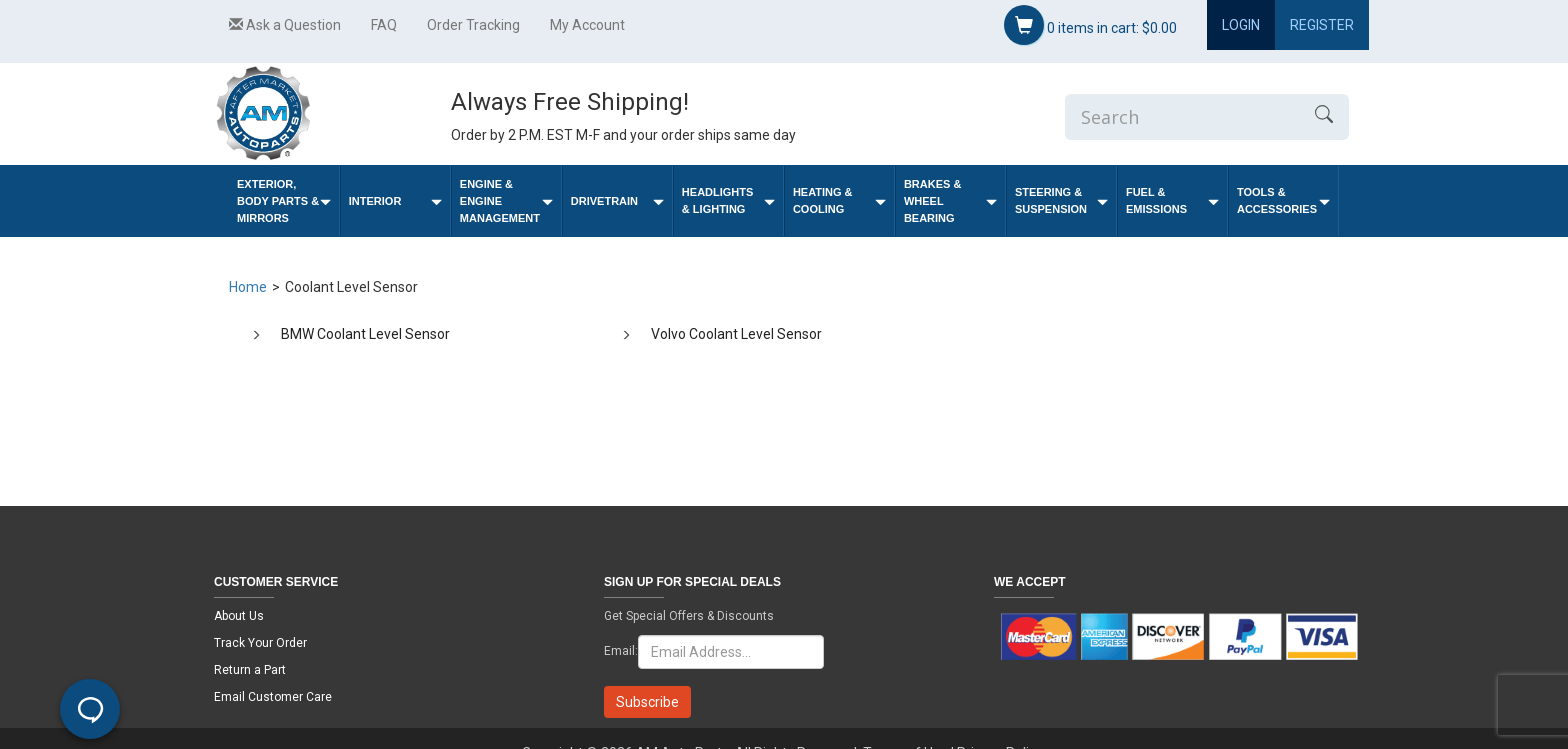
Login (1241, 25)
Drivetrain (617, 201)
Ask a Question (285, 25)
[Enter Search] (1182, 117)
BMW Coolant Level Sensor (365, 334)
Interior (395, 201)
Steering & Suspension (1061, 200)
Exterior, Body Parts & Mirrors (284, 201)
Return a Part (250, 670)
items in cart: (1090, 25)
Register (1322, 25)
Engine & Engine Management (506, 201)
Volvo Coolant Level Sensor (736, 334)
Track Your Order (260, 643)
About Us (239, 616)
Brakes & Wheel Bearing (950, 201)
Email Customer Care (273, 697)
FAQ (384, 25)
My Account (587, 25)
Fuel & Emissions (1172, 200)
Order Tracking (473, 25)
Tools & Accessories (1283, 200)
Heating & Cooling (839, 200)
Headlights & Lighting (728, 200)
